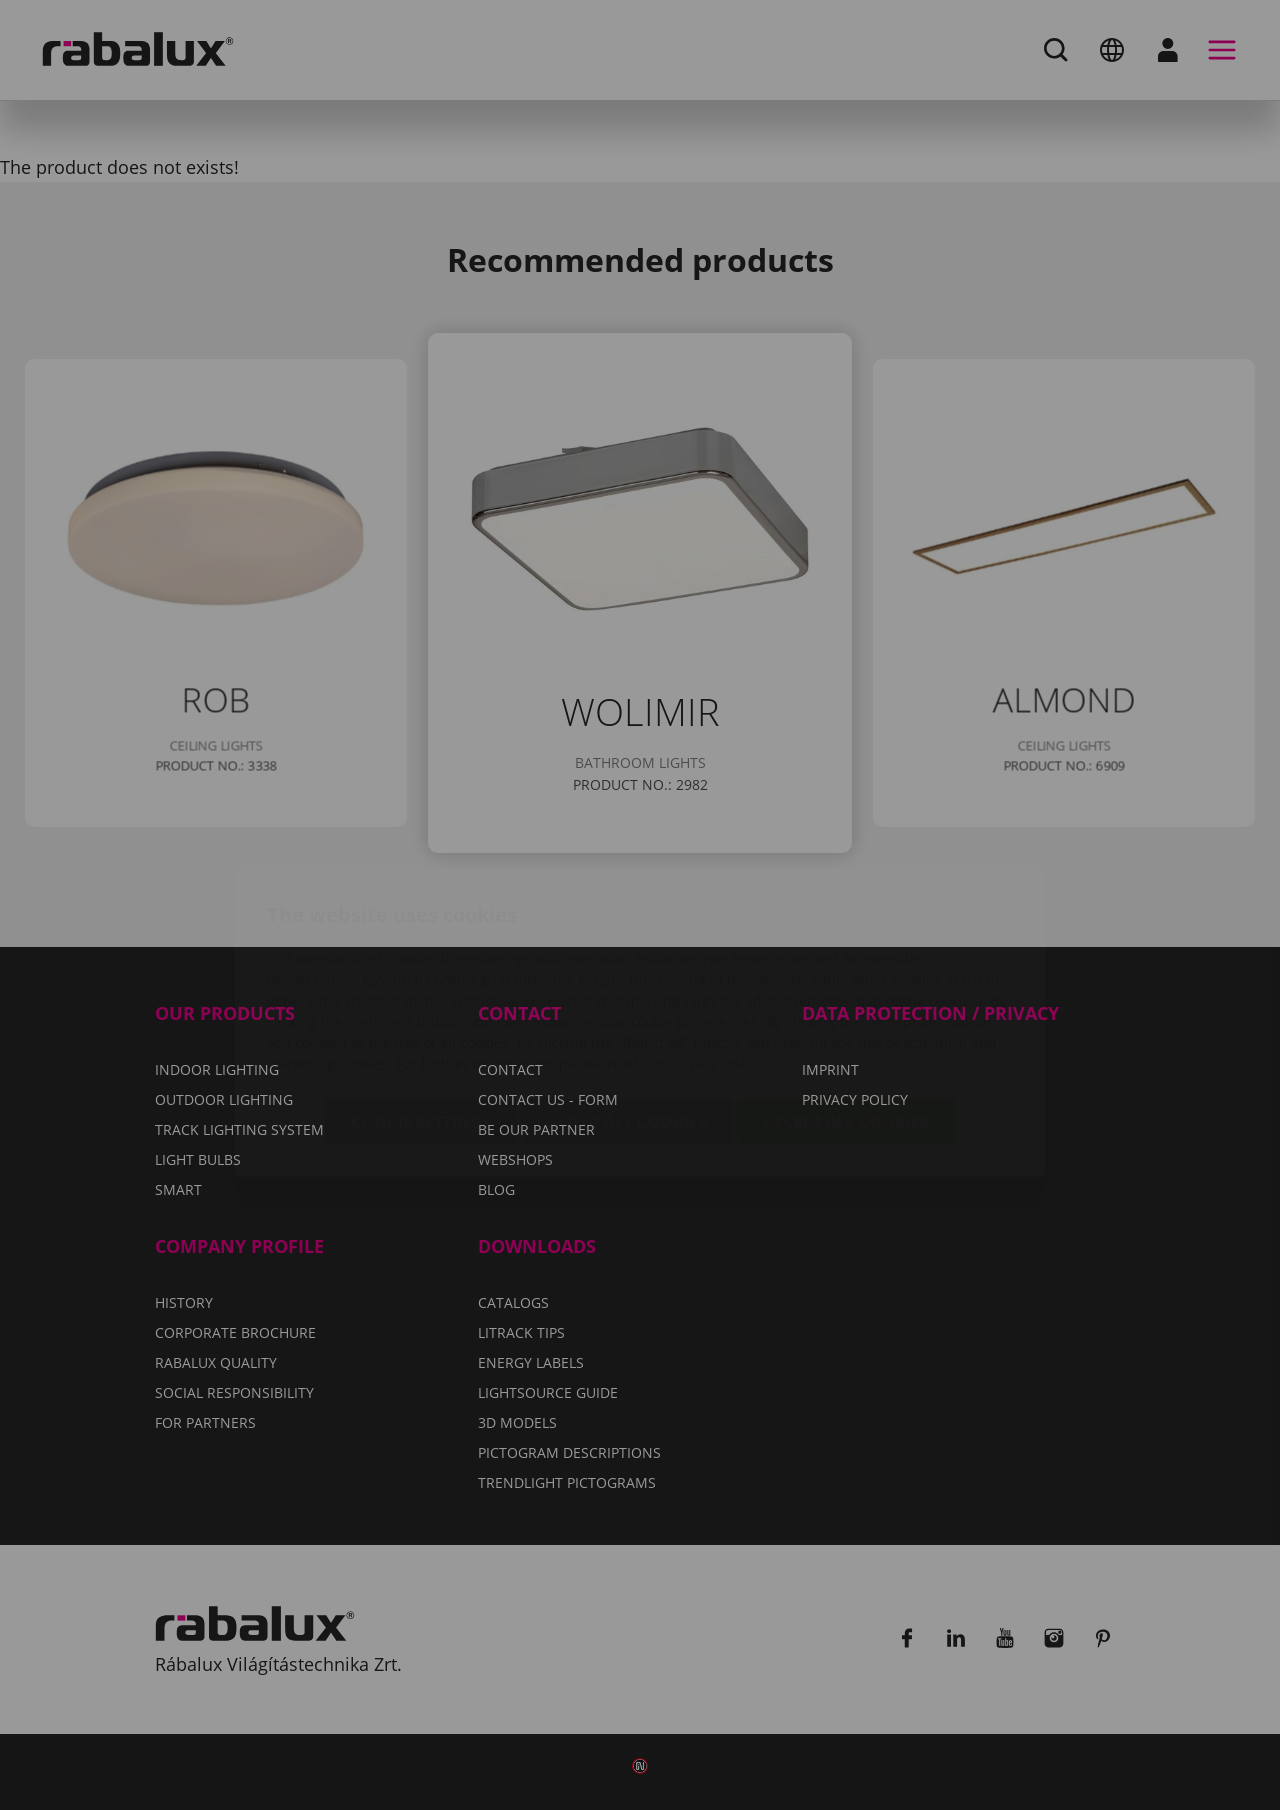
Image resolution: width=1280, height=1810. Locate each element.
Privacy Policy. (718, 945)
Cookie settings (421, 1004)
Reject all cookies (627, 1004)
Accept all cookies (846, 1004)
